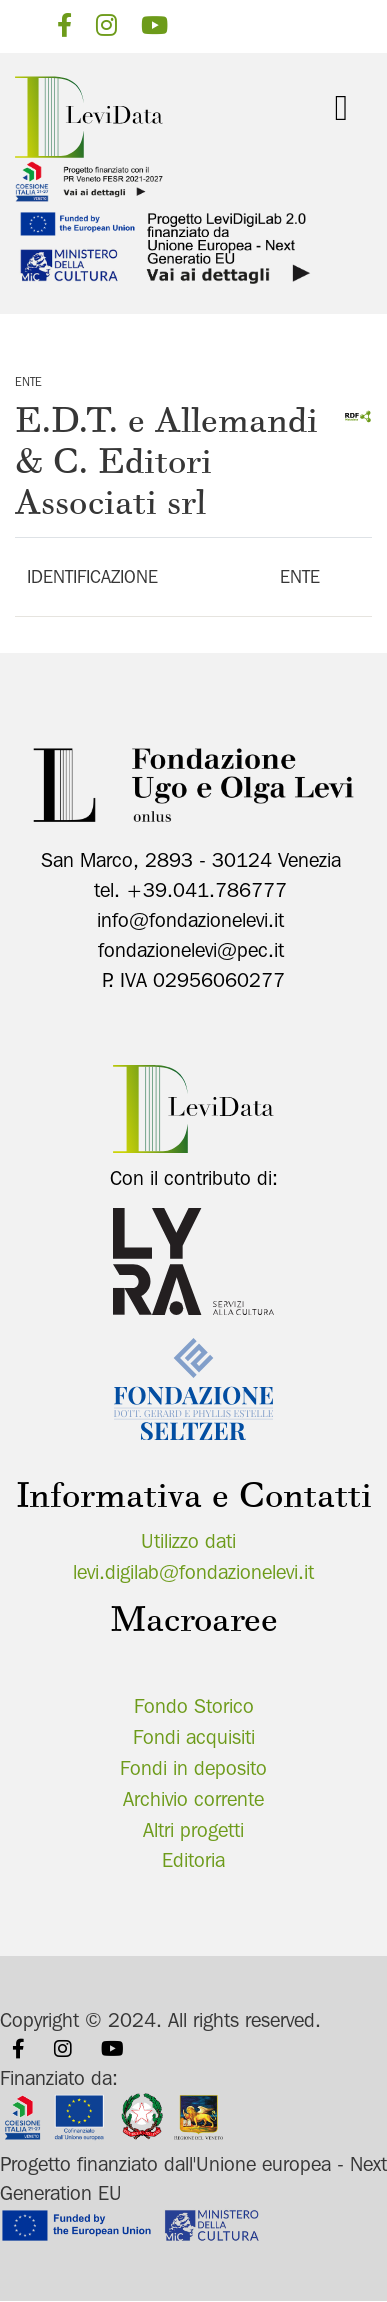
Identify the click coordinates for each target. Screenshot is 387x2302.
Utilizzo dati (188, 1541)
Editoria (193, 1860)
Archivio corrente (193, 1799)
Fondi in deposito (193, 1768)
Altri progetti (193, 1830)
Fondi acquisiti (194, 1737)
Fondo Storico (194, 1706)
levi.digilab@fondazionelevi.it (193, 1572)
